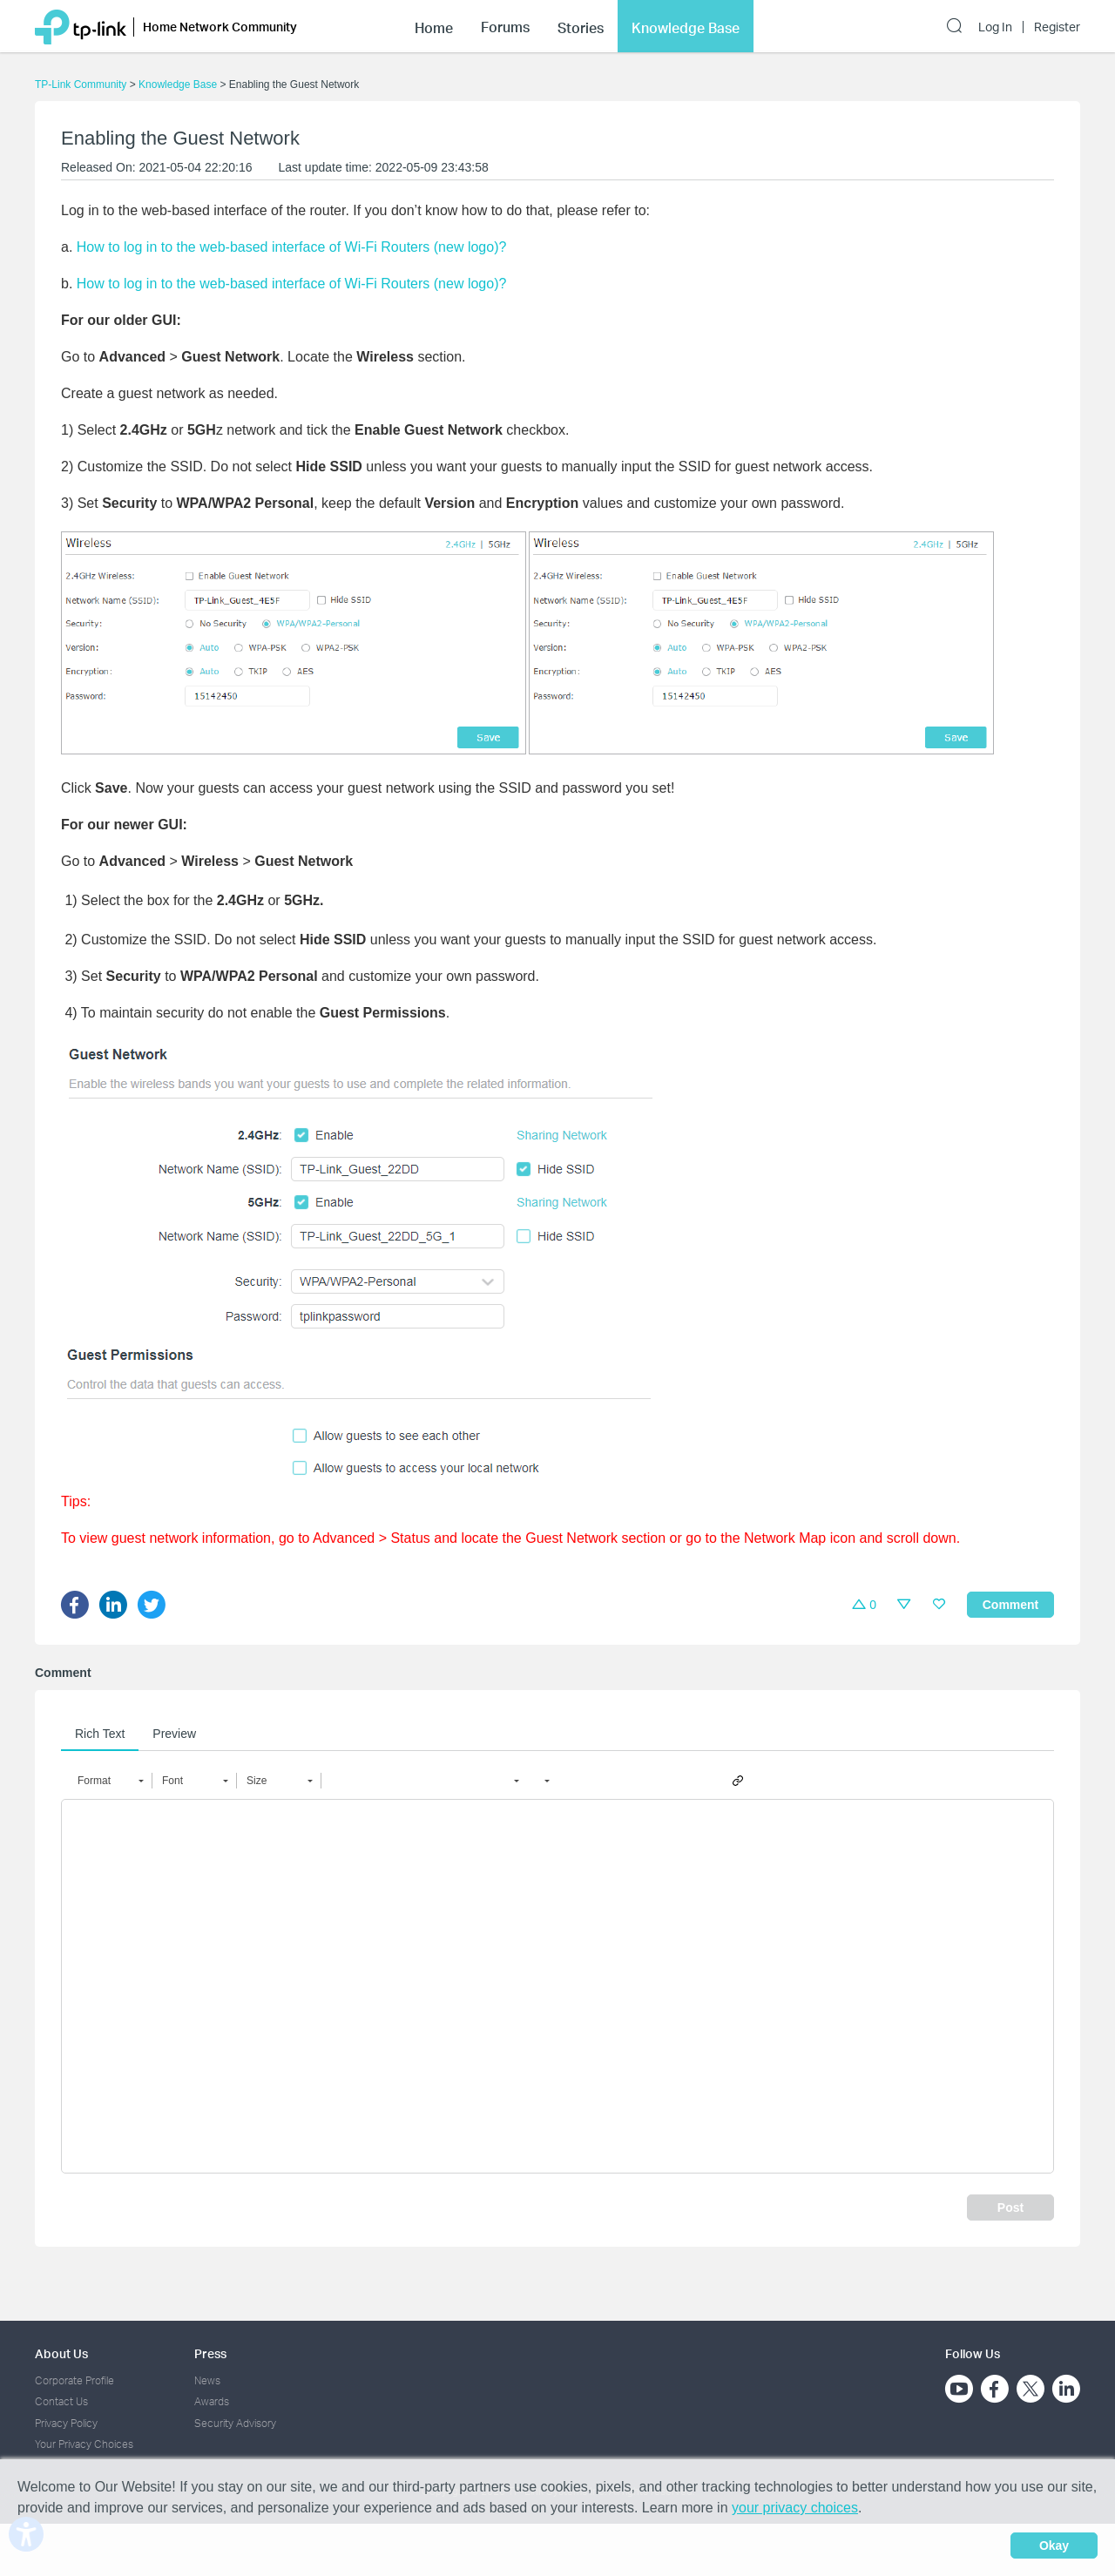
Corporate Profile (74, 2380)
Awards (211, 2401)
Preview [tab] (174, 1734)
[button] (110, 1780)
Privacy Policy (66, 2423)
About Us (61, 2353)
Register (1057, 27)
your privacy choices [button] (795, 2507)
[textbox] (557, 1986)
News (207, 2380)
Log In (995, 27)
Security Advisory (235, 2423)
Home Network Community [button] (220, 26)
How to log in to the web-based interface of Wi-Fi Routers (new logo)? (292, 247)
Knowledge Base (178, 84)
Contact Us (61, 2401)
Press (210, 2353)
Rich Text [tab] (100, 1734)
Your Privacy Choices (84, 2444)
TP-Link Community (80, 84)
